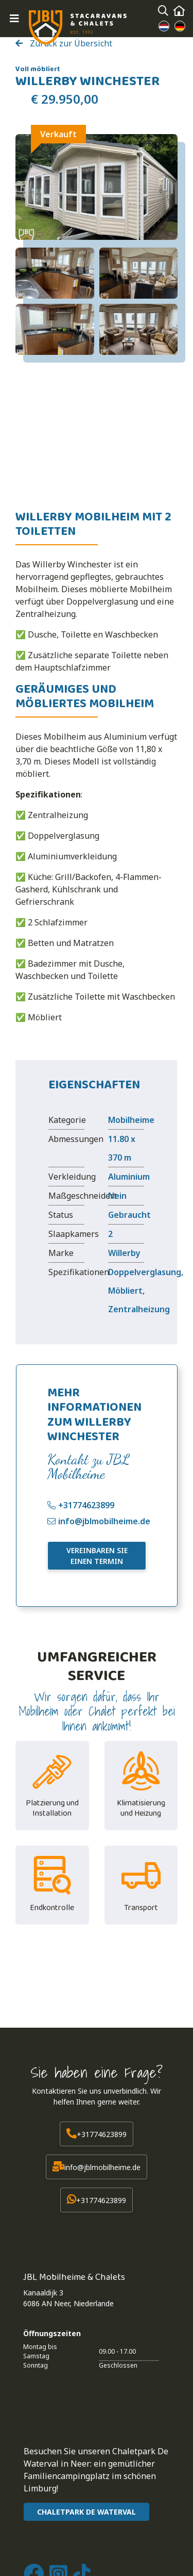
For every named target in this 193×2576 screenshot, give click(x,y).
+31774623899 (86, 1505)
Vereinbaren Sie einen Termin (97, 1555)
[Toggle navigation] (14, 18)
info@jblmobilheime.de (104, 1521)
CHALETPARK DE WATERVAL (86, 2512)
